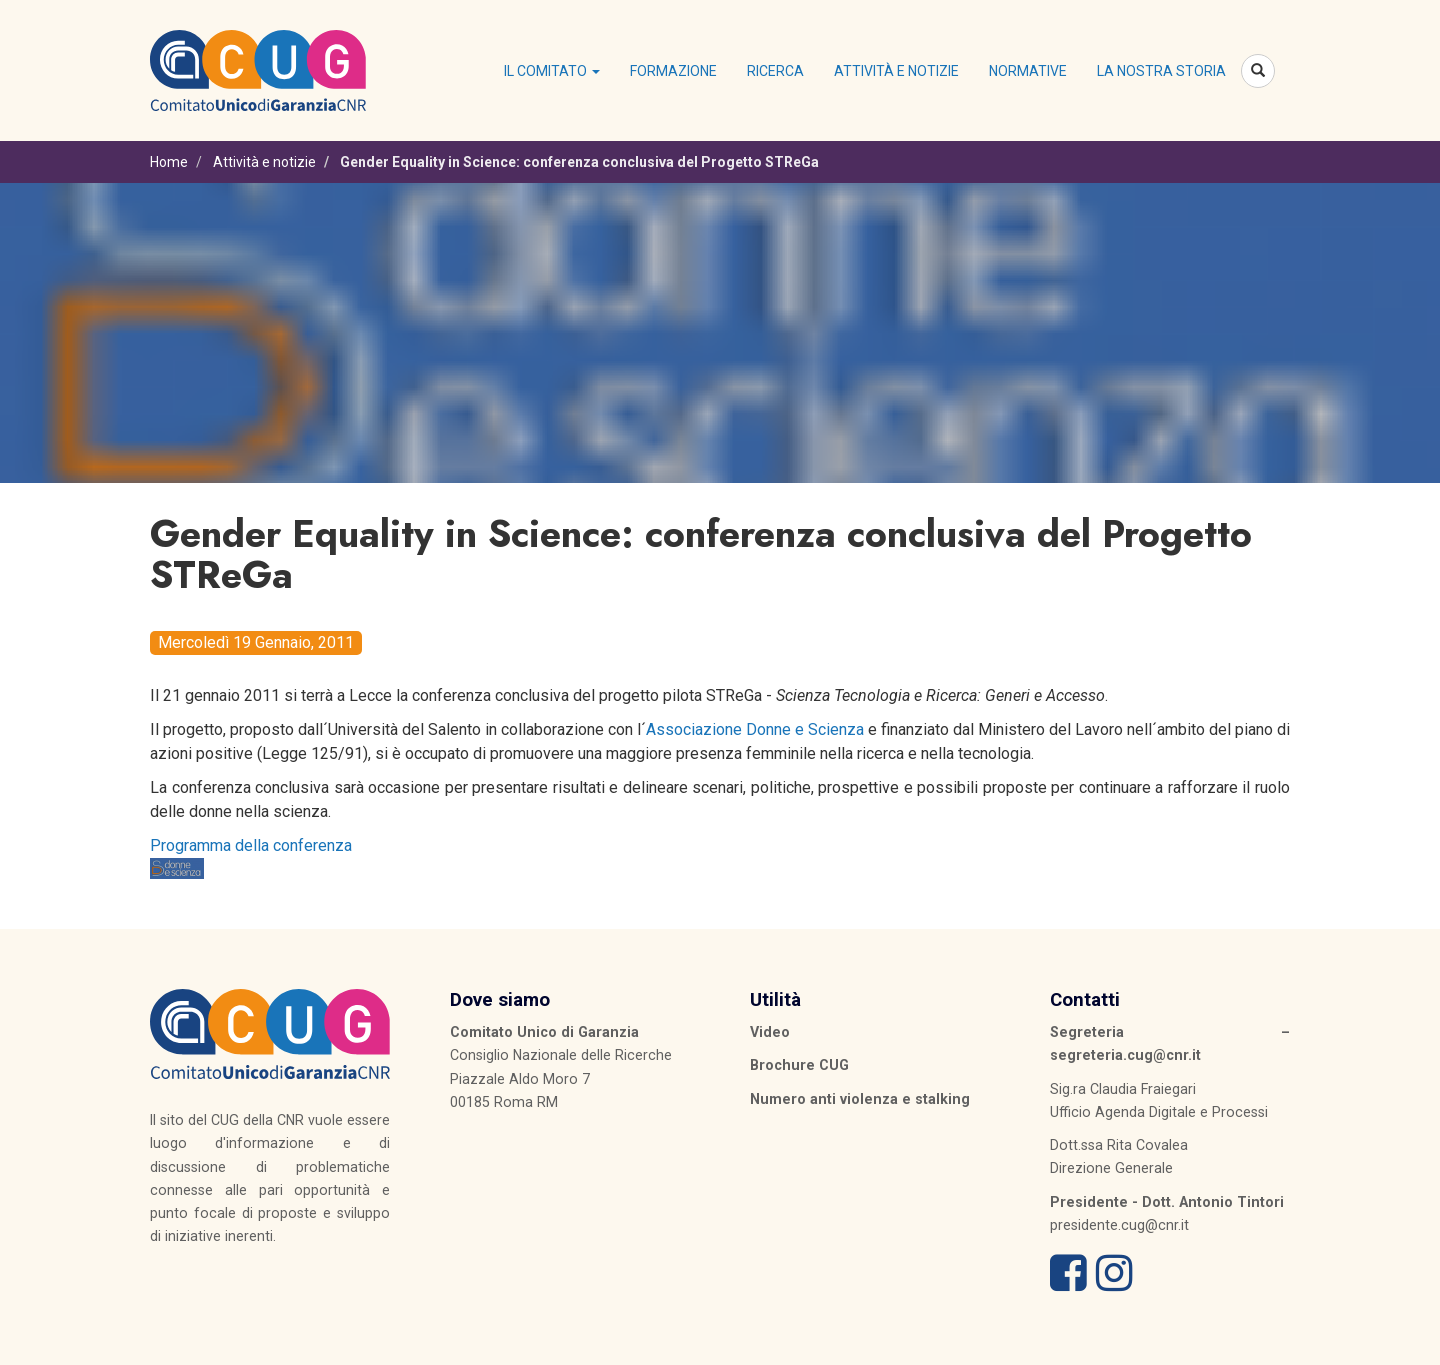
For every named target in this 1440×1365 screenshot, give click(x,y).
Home (169, 162)
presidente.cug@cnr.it (1119, 1225)
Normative (1028, 71)
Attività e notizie (896, 71)
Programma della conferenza (251, 845)
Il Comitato (552, 71)
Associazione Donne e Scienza (755, 729)
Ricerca (775, 71)
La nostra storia (1161, 71)
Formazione (673, 71)
